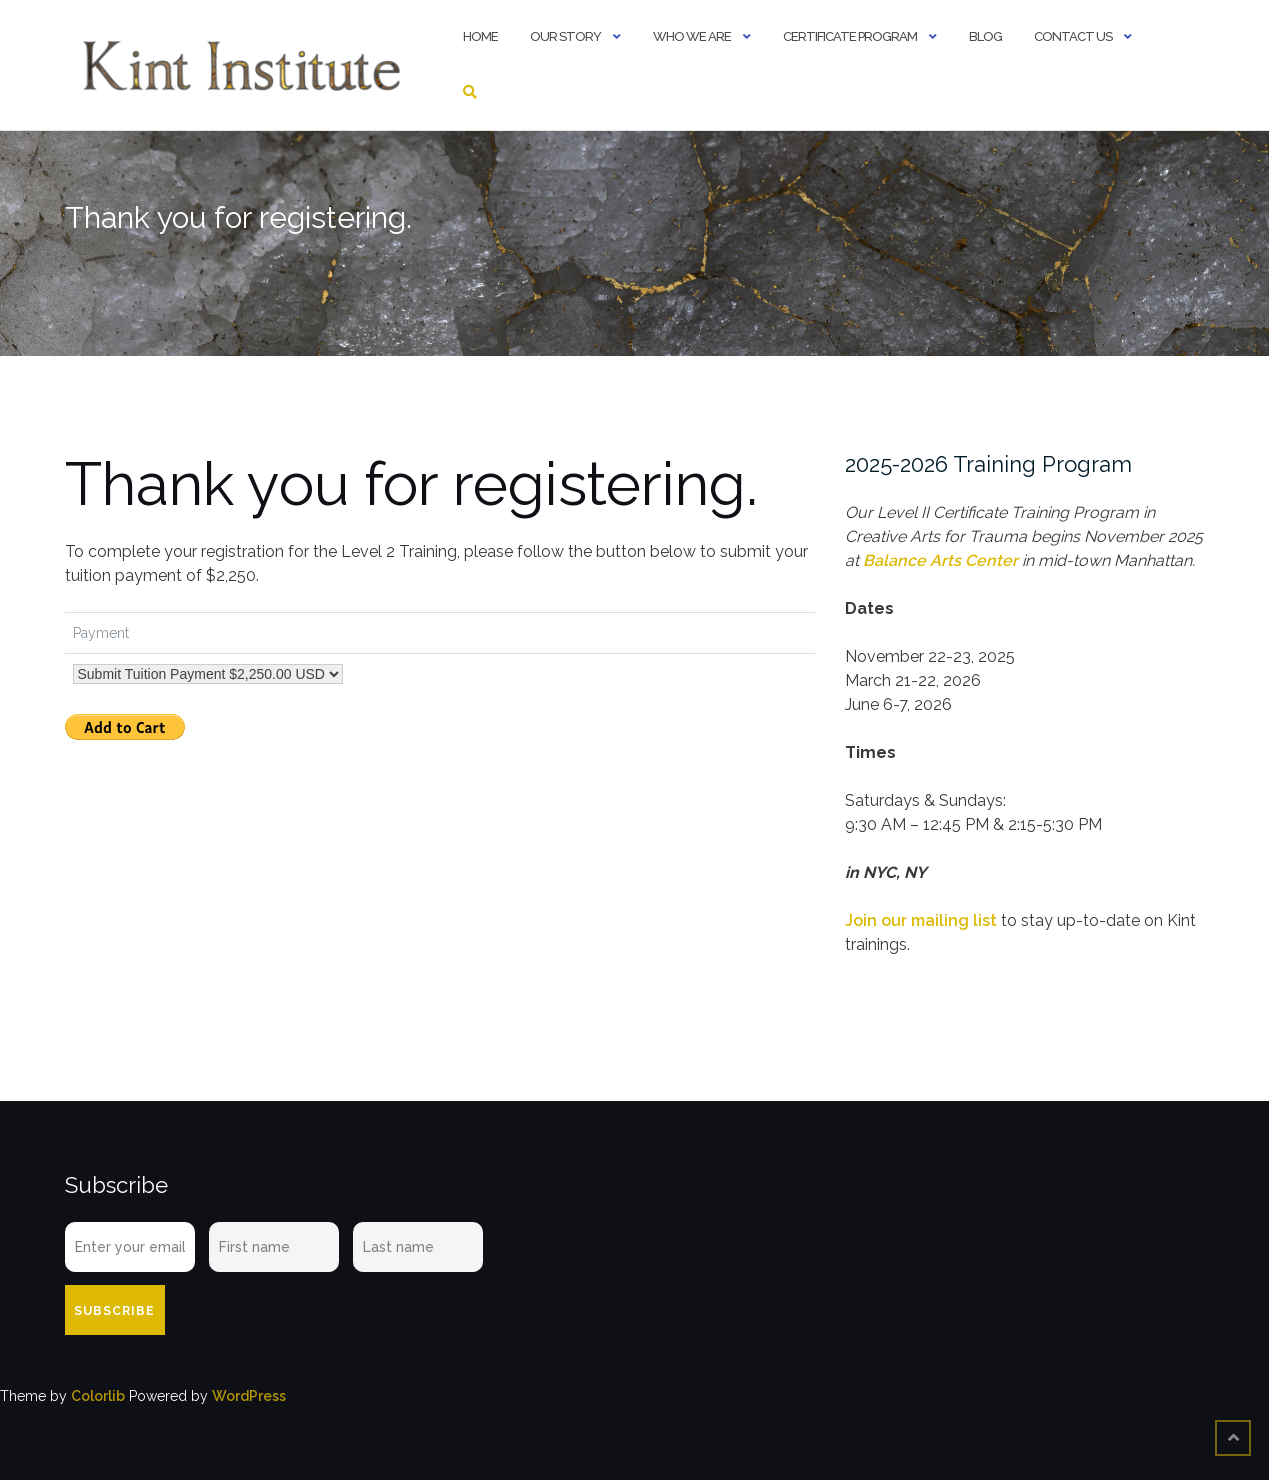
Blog (985, 36)
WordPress (249, 1396)
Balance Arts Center (940, 560)
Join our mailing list (921, 920)
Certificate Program (850, 36)
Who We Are (692, 36)
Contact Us (1073, 36)
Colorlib (98, 1396)
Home (480, 36)
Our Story (565, 36)
